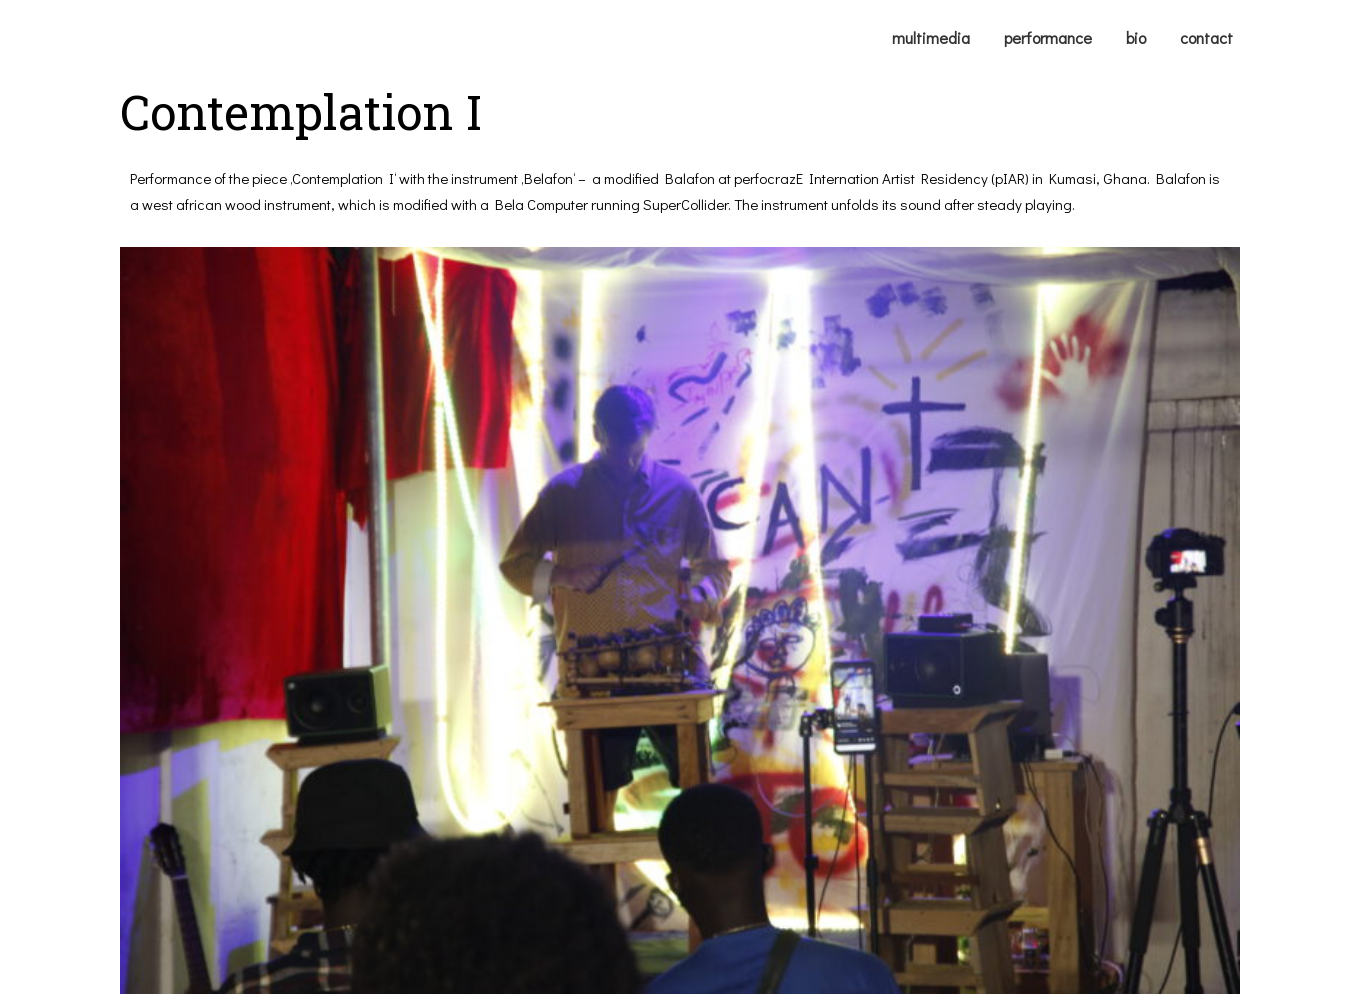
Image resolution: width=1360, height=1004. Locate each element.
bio (1136, 37)
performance (1048, 37)
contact (1206, 37)
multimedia (931, 37)
